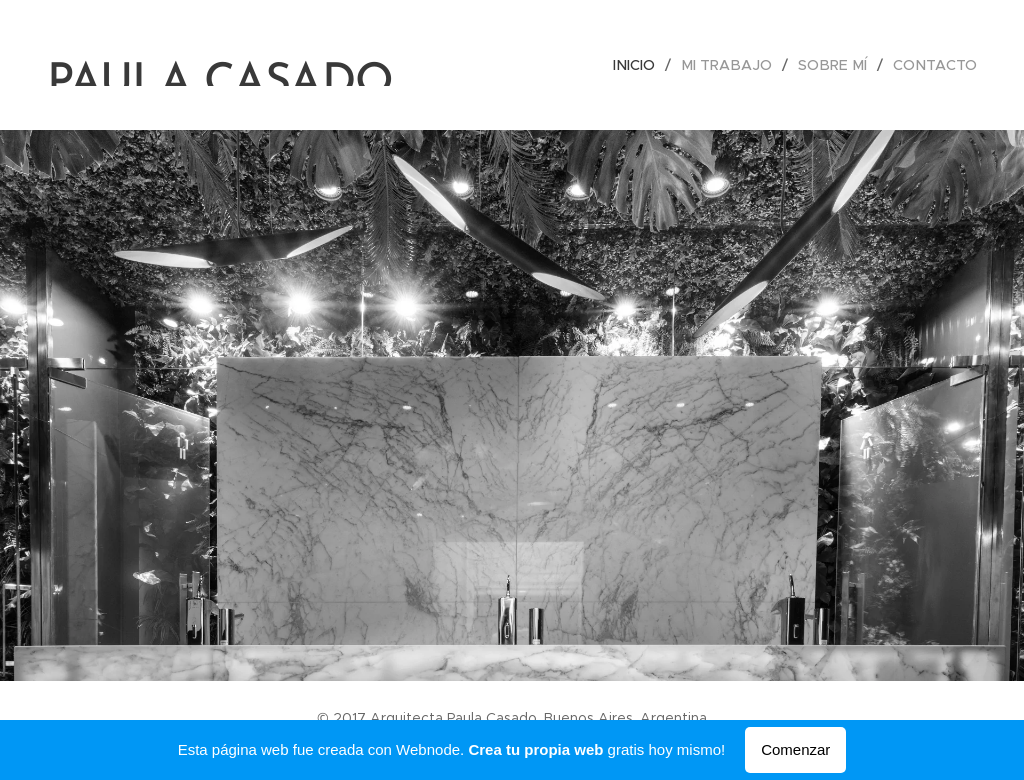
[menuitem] (649, 65)
